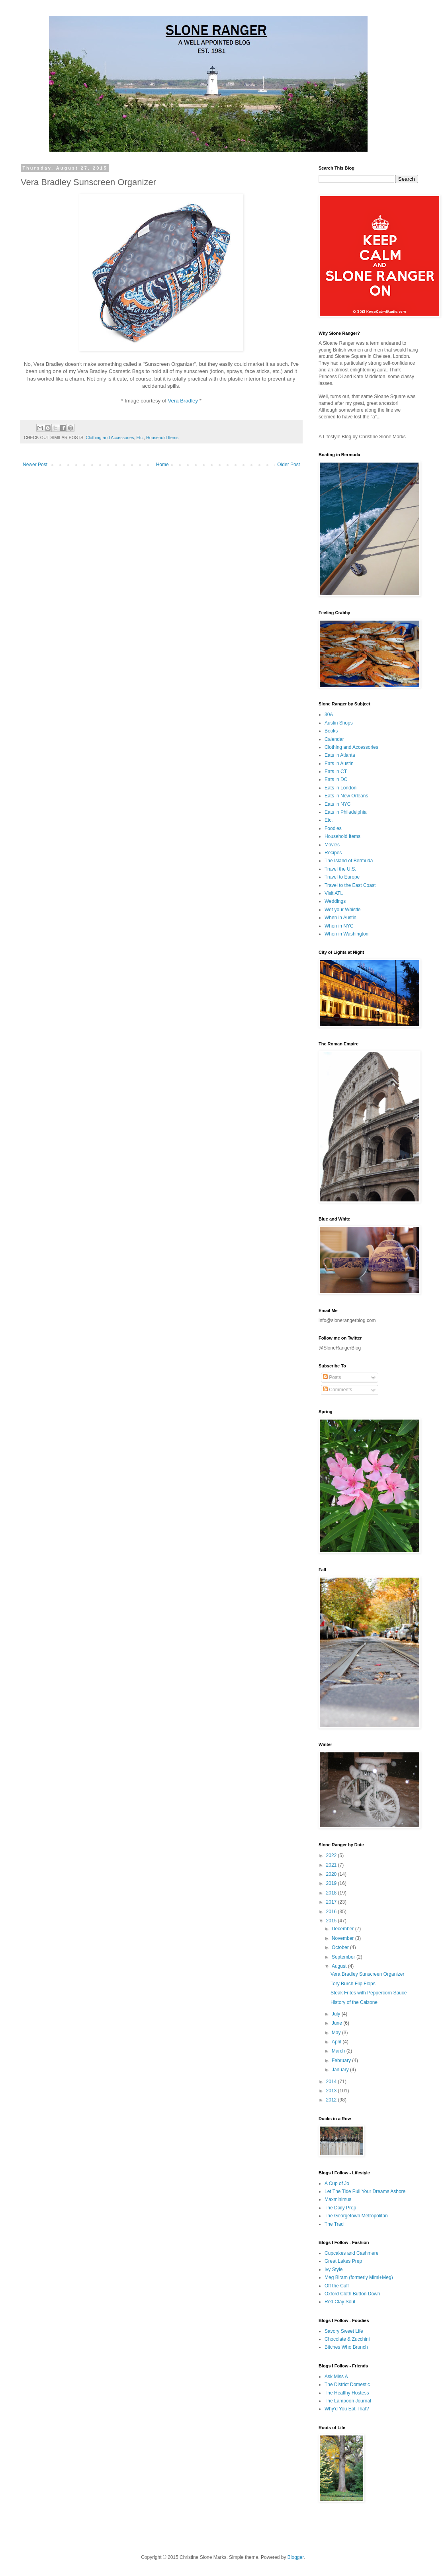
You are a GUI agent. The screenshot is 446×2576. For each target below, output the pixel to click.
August (340, 1966)
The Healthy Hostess (347, 2393)
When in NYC (339, 926)
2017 (332, 1902)
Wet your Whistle (342, 909)
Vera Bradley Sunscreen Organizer (367, 1974)
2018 (332, 1893)
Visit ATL (334, 893)
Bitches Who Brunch (346, 2347)
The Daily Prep (340, 2208)
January (341, 2069)
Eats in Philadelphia (345, 812)
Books (331, 731)
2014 (332, 2081)
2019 (332, 1883)
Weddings (335, 901)
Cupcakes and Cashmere (351, 2253)
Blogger (296, 2557)
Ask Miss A (336, 2376)
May (337, 2032)
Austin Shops (339, 723)
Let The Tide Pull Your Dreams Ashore (365, 2191)
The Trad (334, 2224)
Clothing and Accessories (110, 437)
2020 (332, 1874)
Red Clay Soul (340, 2302)
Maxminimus (338, 2199)
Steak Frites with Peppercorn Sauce (369, 1993)
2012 (332, 2100)
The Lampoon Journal (348, 2401)
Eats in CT (336, 771)
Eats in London (340, 788)
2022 (332, 1855)
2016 (332, 1911)
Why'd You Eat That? (347, 2409)
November (343, 1938)
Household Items (162, 437)
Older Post (288, 464)
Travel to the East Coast (350, 885)
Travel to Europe (342, 877)
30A (329, 714)
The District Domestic (347, 2384)
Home (162, 464)
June (337, 2023)
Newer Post (35, 464)
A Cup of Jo (337, 2183)
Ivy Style (333, 2269)
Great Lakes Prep (343, 2261)
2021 (332, 1865)
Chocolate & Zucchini (347, 2339)
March (339, 2051)
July (337, 2014)
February (342, 2060)
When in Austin (340, 917)
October (341, 1947)
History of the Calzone (354, 2002)
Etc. (140, 437)
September (344, 1957)
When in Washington (346, 934)
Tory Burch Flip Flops (353, 1983)
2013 (332, 2091)
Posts (332, 1377)
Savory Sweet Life (344, 2331)
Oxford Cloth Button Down (352, 2294)
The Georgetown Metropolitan (356, 2216)
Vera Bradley (183, 401)
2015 (332, 1921)
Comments (337, 1389)
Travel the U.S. (340, 869)
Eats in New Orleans (346, 796)
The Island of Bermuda (349, 860)
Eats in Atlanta (340, 755)
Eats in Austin (339, 763)
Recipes (333, 852)
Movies (332, 845)
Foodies (333, 828)
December (343, 1929)
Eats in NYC (337, 804)
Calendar (334, 739)
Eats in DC (336, 779)
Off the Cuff (337, 2286)
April (337, 2042)
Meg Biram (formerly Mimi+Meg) (359, 2277)
